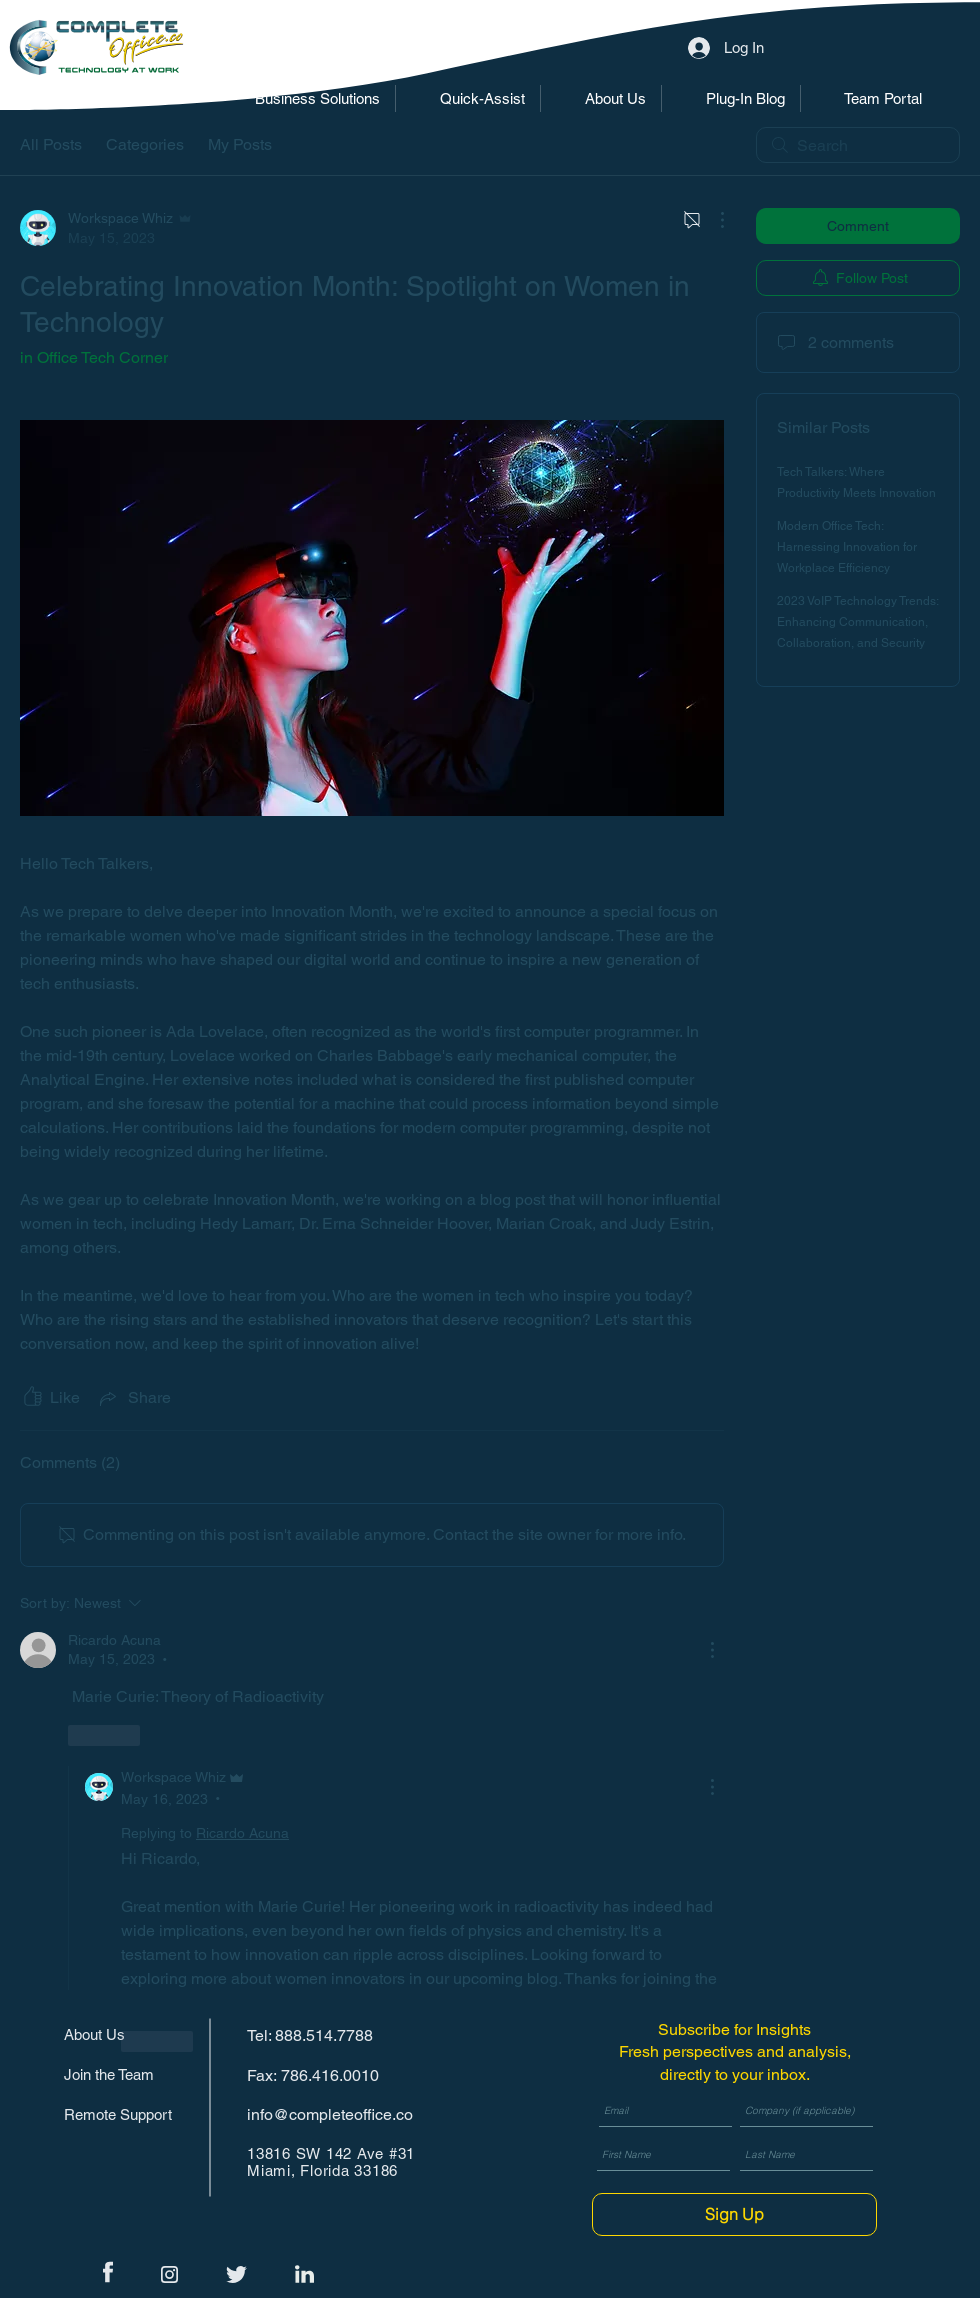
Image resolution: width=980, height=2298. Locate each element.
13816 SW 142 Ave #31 (331, 2153)
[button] (303, 98)
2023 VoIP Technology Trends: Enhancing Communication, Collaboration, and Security (857, 622)
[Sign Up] (734, 2214)
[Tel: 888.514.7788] (318, 2035)
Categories (145, 144)
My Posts (240, 144)
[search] (858, 145)
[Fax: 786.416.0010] (318, 2075)
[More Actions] (712, 220)
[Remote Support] (126, 2114)
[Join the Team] (126, 2074)
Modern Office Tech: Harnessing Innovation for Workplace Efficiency (847, 547)
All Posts (51, 144)
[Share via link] (133, 1398)
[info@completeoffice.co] (336, 2114)
